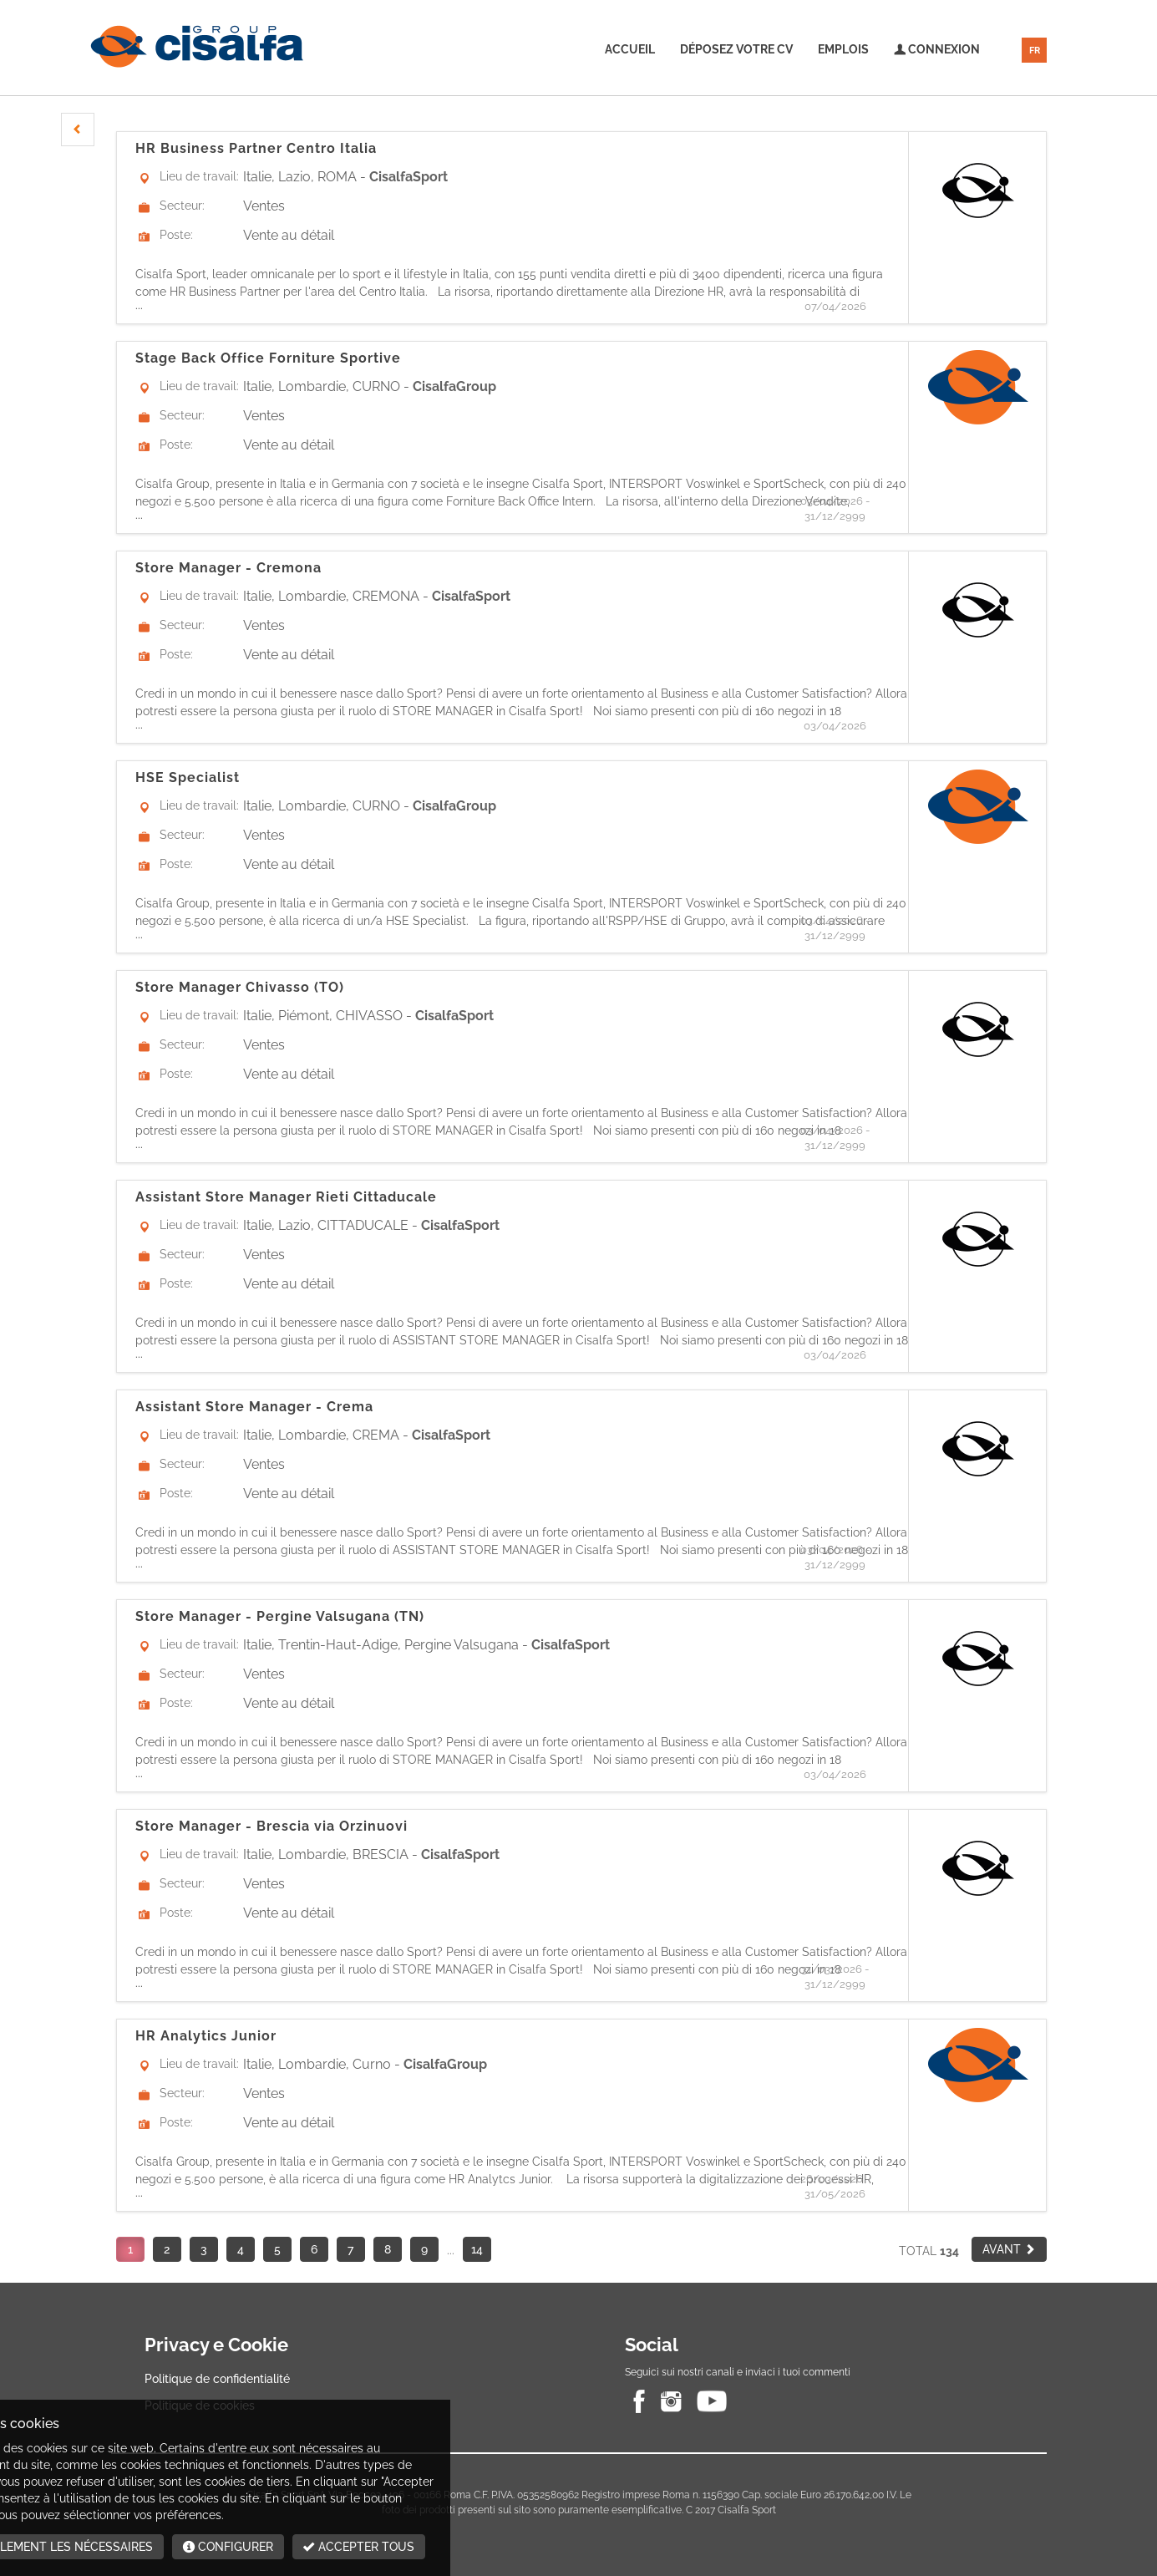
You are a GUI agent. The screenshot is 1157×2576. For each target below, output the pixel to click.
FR (1034, 50)
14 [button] (477, 2249)
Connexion (937, 49)
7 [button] (350, 2249)
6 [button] (314, 2249)
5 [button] (277, 2249)
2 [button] (167, 2249)
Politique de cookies (200, 2405)
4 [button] (240, 2249)
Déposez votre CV (736, 49)
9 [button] (424, 2249)
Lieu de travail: (199, 176)
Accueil (630, 49)
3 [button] (203, 2249)
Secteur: (182, 205)
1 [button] (130, 2249)
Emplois (843, 49)
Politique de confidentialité (217, 2378)
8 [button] (387, 2249)
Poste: (176, 234)
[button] (77, 129)
